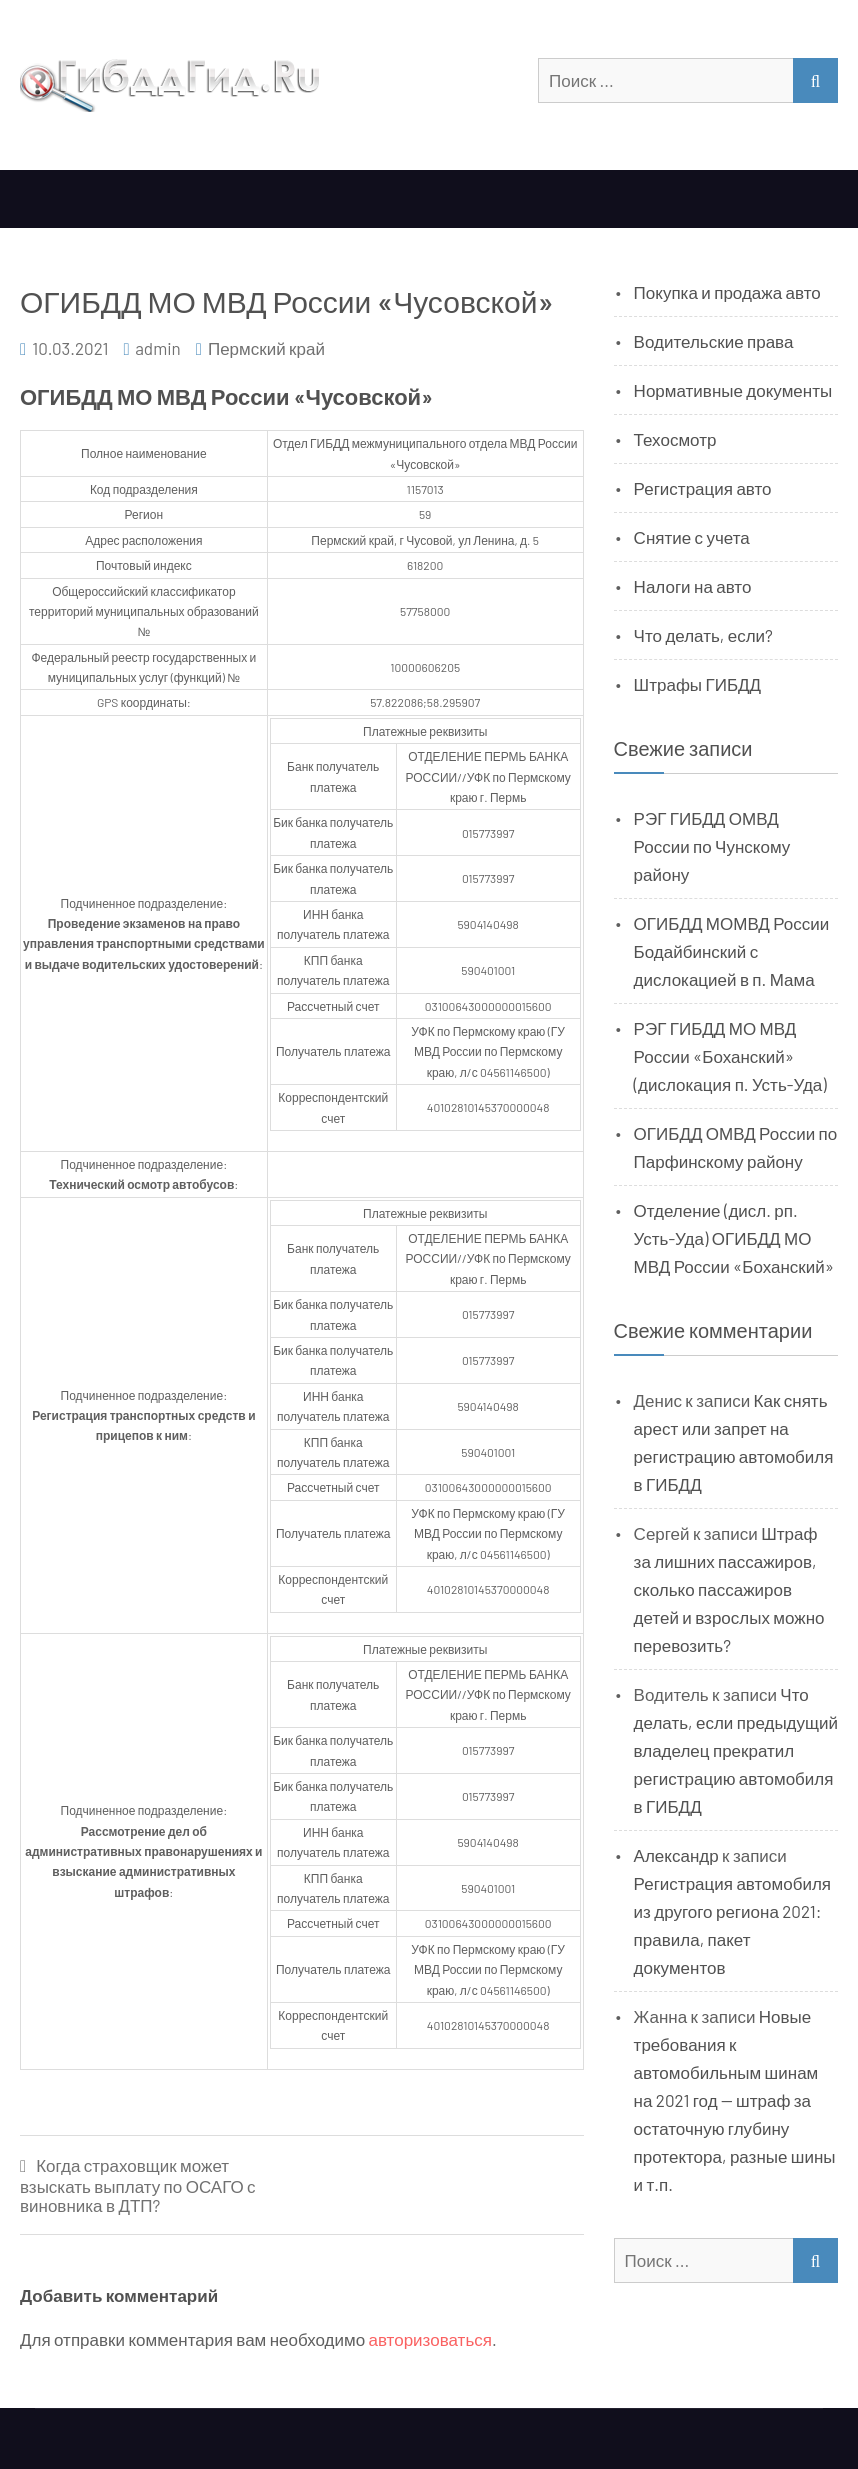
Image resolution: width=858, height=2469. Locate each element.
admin (158, 348)
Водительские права (714, 341)
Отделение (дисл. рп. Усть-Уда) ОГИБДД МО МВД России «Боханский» (734, 1238)
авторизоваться (430, 2339)
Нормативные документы (733, 390)
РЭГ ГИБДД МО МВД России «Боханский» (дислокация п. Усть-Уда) (730, 1056)
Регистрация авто (703, 488)
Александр (676, 1855)
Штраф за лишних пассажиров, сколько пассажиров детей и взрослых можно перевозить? (729, 1589)
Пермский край (266, 348)
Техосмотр (675, 439)
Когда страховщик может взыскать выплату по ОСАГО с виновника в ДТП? (138, 2185)
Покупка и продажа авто (727, 292)
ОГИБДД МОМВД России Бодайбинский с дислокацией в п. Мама (732, 951)
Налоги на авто (693, 586)
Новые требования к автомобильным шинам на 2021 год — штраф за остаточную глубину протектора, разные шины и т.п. (735, 2100)
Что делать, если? (703, 635)
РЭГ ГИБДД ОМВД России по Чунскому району (712, 846)
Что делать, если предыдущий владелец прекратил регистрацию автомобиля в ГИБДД (736, 1750)
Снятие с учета (692, 537)
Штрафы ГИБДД (698, 684)
